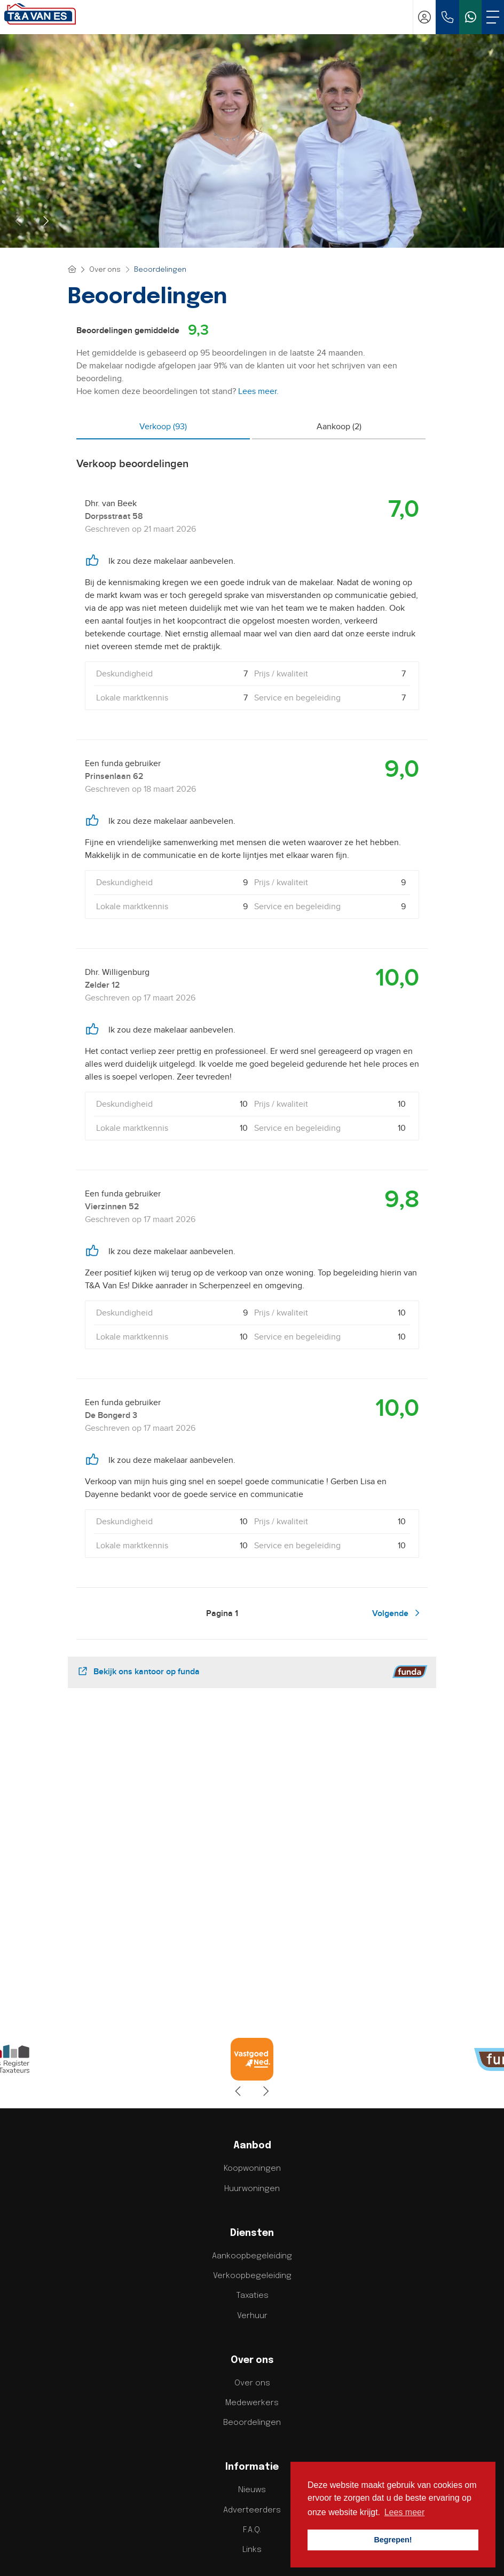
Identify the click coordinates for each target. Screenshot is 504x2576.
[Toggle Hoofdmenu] (493, 17)
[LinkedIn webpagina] (238, 2522)
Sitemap (184, 2552)
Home (152, 2552)
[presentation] (18, 221)
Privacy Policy (230, 2552)
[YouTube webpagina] (265, 2522)
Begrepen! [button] (393, 2539)
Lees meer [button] (404, 2512)
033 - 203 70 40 (252, 2418)
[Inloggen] (424, 17)
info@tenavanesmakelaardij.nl (252, 2431)
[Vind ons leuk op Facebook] (210, 2522)
